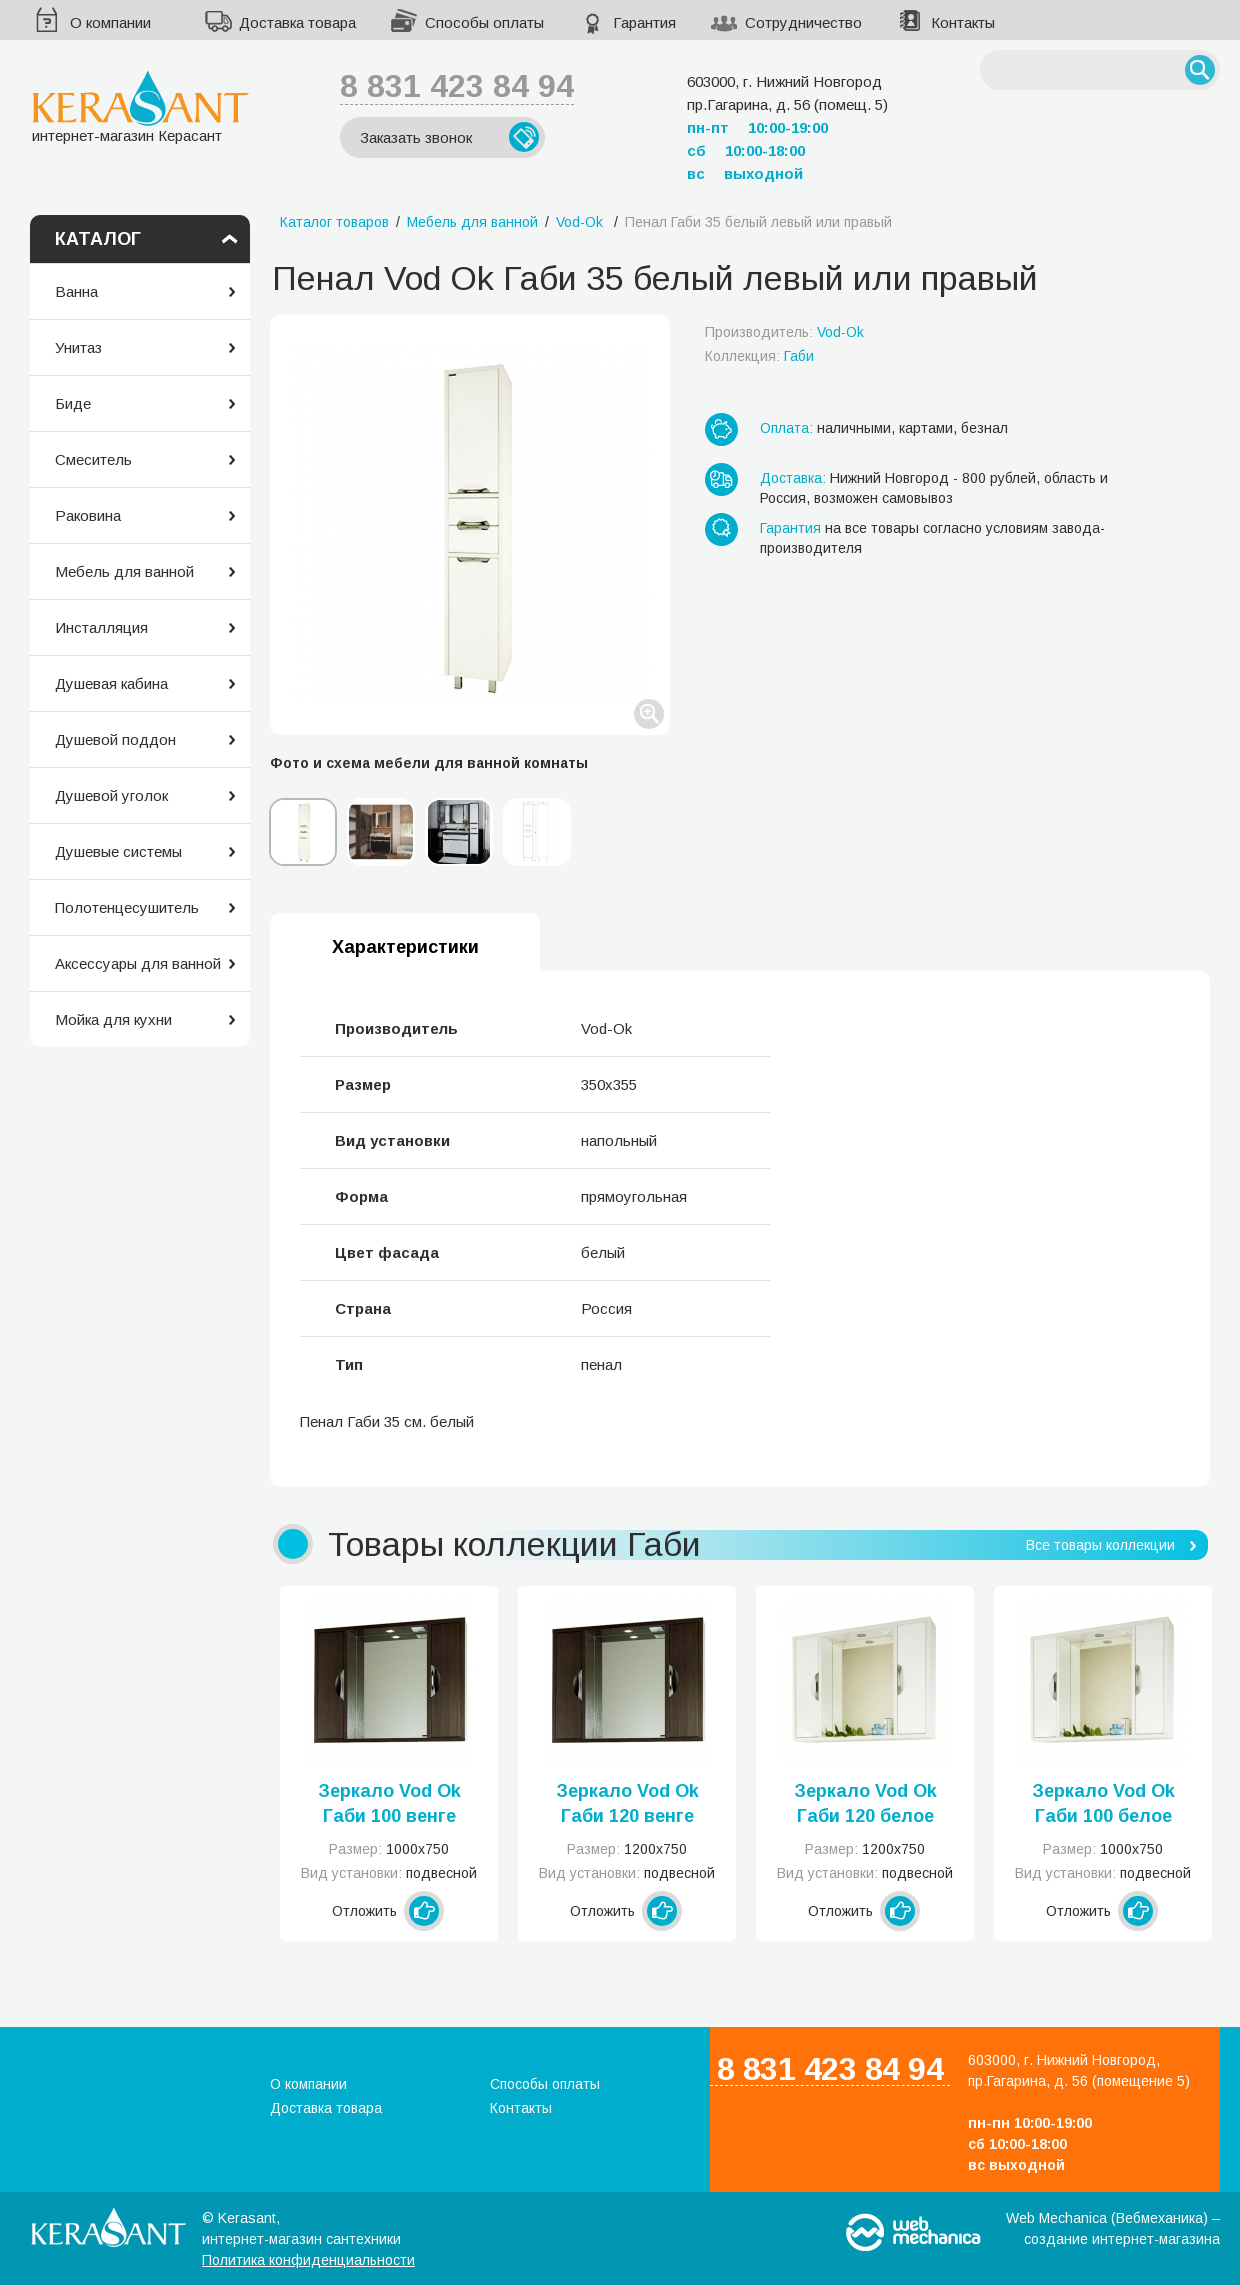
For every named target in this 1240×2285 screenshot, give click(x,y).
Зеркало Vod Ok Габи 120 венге (627, 1803)
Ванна (76, 291)
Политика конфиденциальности (308, 2260)
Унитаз (78, 347)
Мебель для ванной (124, 571)
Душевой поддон (115, 739)
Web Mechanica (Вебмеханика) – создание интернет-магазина (1113, 2228)
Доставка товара (297, 22)
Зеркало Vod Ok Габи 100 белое (1103, 1803)
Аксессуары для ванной (138, 963)
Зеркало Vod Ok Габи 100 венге (389, 1803)
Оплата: (786, 428)
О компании (110, 22)
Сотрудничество (803, 22)
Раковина (88, 515)
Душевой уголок (111, 795)
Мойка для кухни (113, 1019)
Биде (73, 403)
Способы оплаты (484, 22)
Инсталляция (101, 627)
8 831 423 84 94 (457, 86)
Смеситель (93, 459)
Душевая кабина (111, 683)
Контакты (963, 22)
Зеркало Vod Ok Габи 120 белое (865, 1803)
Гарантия (644, 22)
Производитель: (784, 332)
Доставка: (793, 478)
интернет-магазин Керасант (140, 106)
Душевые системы (118, 851)
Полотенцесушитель (127, 907)
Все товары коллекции (1100, 1545)
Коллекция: (759, 356)
